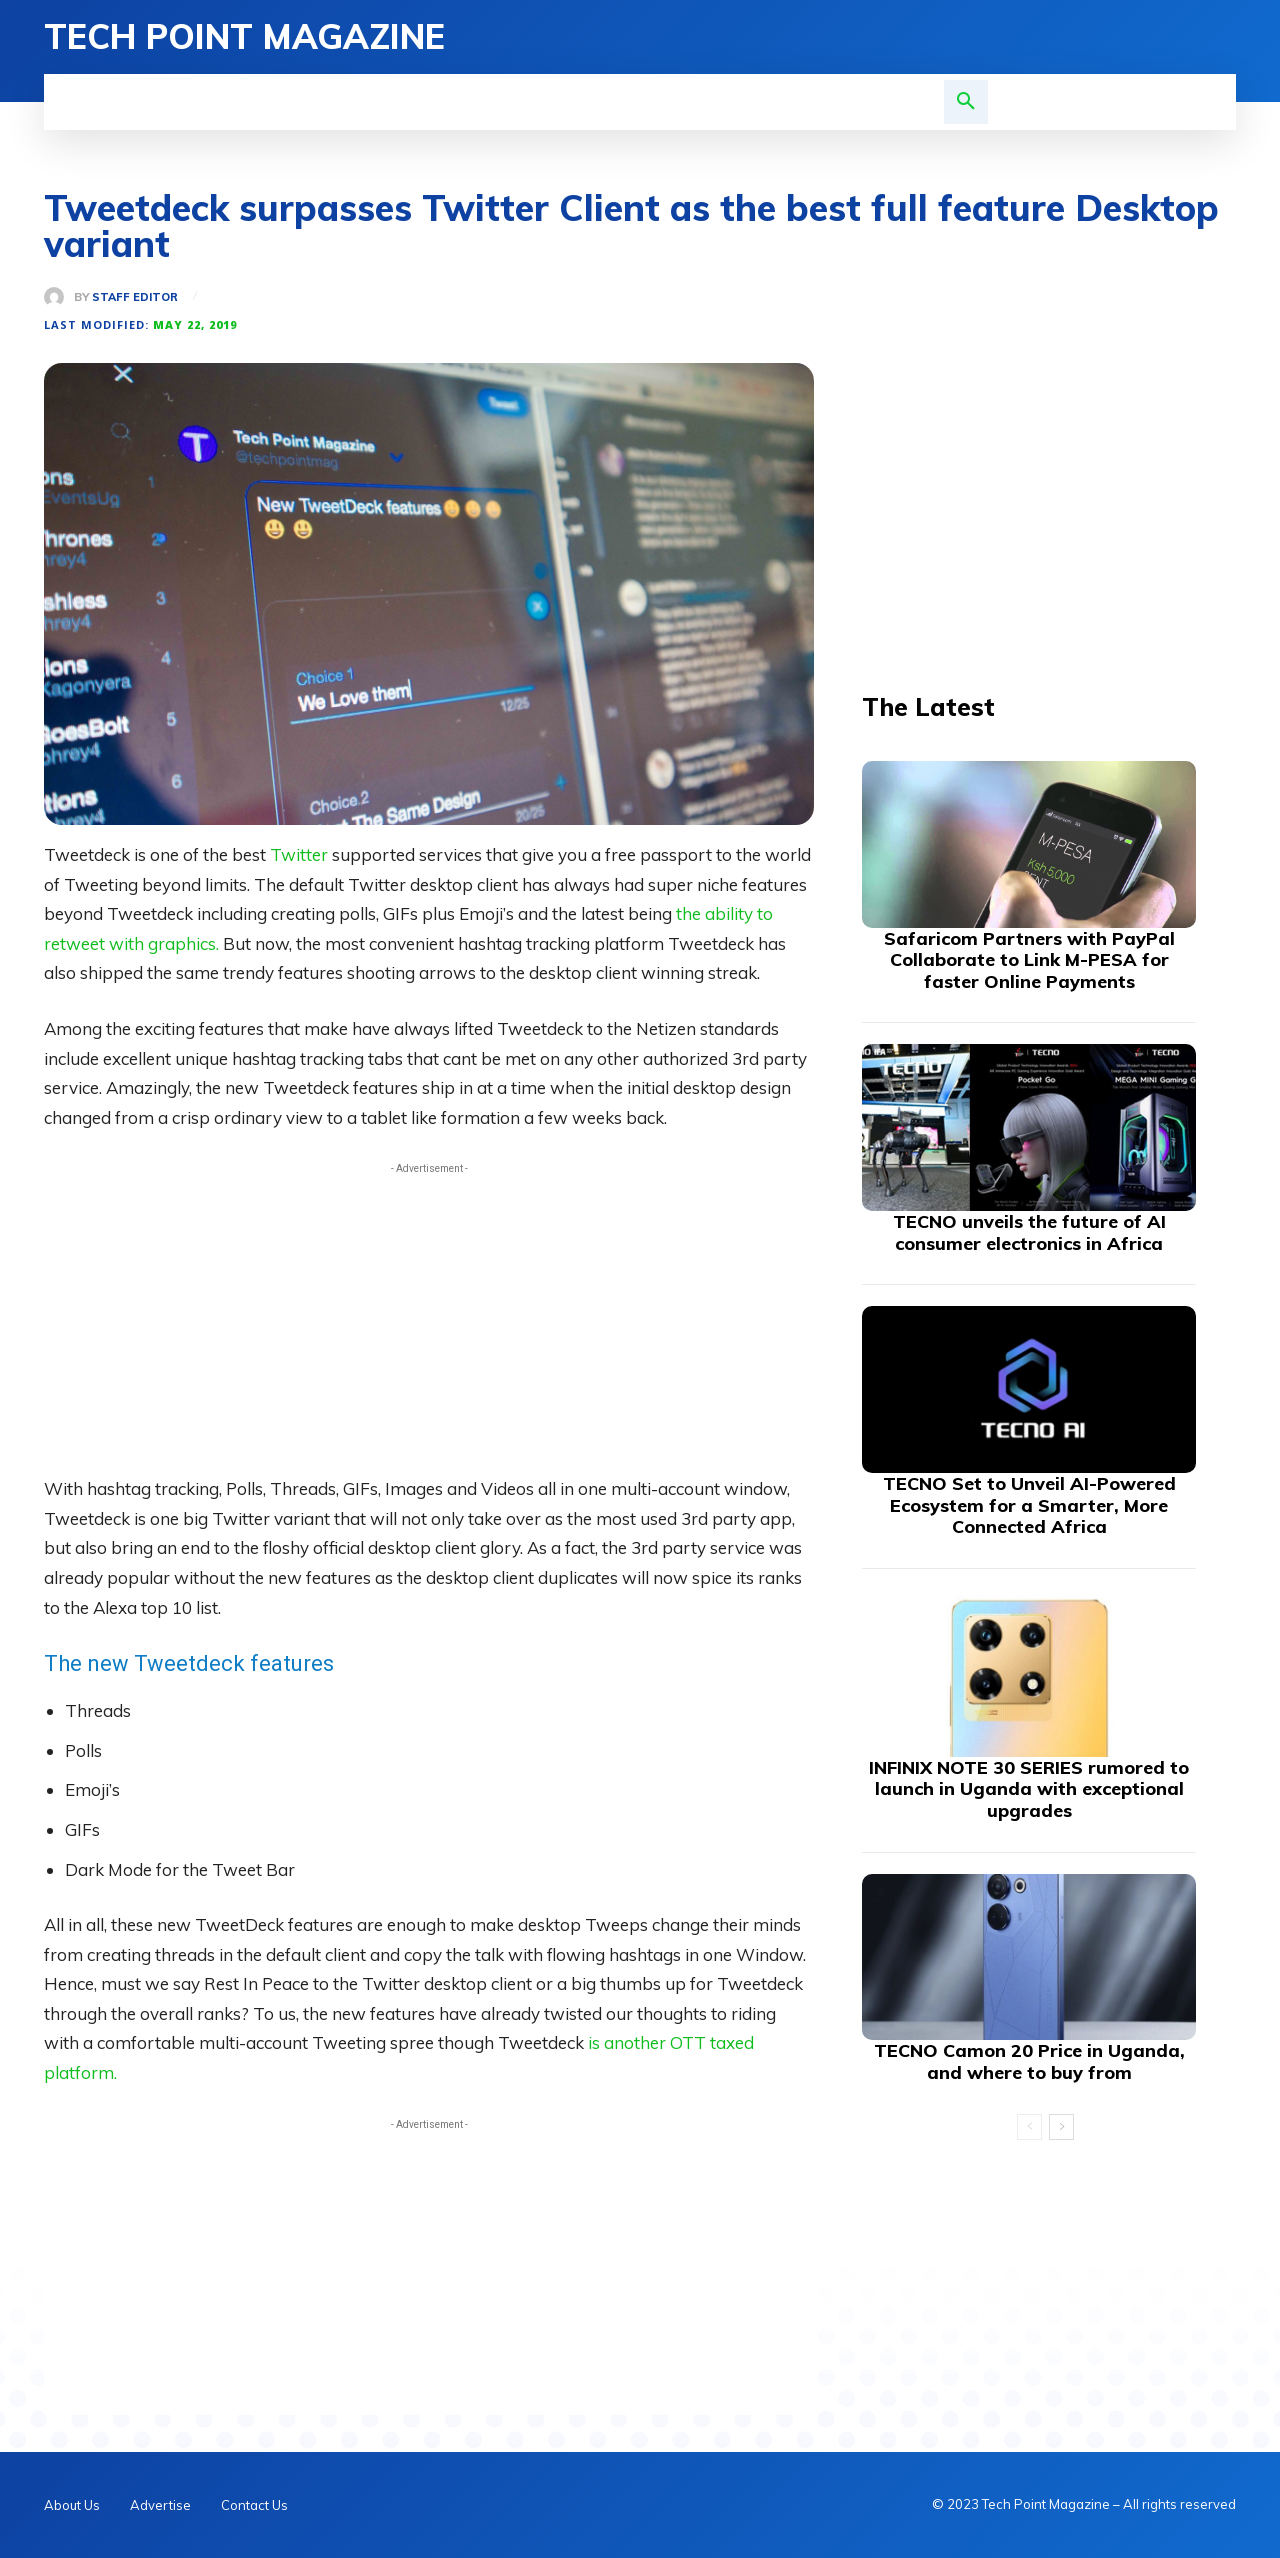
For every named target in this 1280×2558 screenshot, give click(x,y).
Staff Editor (135, 297)
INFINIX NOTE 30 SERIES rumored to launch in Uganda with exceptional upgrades (1029, 1789)
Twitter (301, 854)
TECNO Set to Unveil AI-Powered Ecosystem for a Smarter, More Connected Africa (1029, 1505)
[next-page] (1061, 2127)
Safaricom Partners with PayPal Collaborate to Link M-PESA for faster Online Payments (1029, 960)
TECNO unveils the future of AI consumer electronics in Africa (1029, 1232)
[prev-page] (1029, 2127)
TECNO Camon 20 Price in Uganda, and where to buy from (1029, 2061)
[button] (966, 102)
